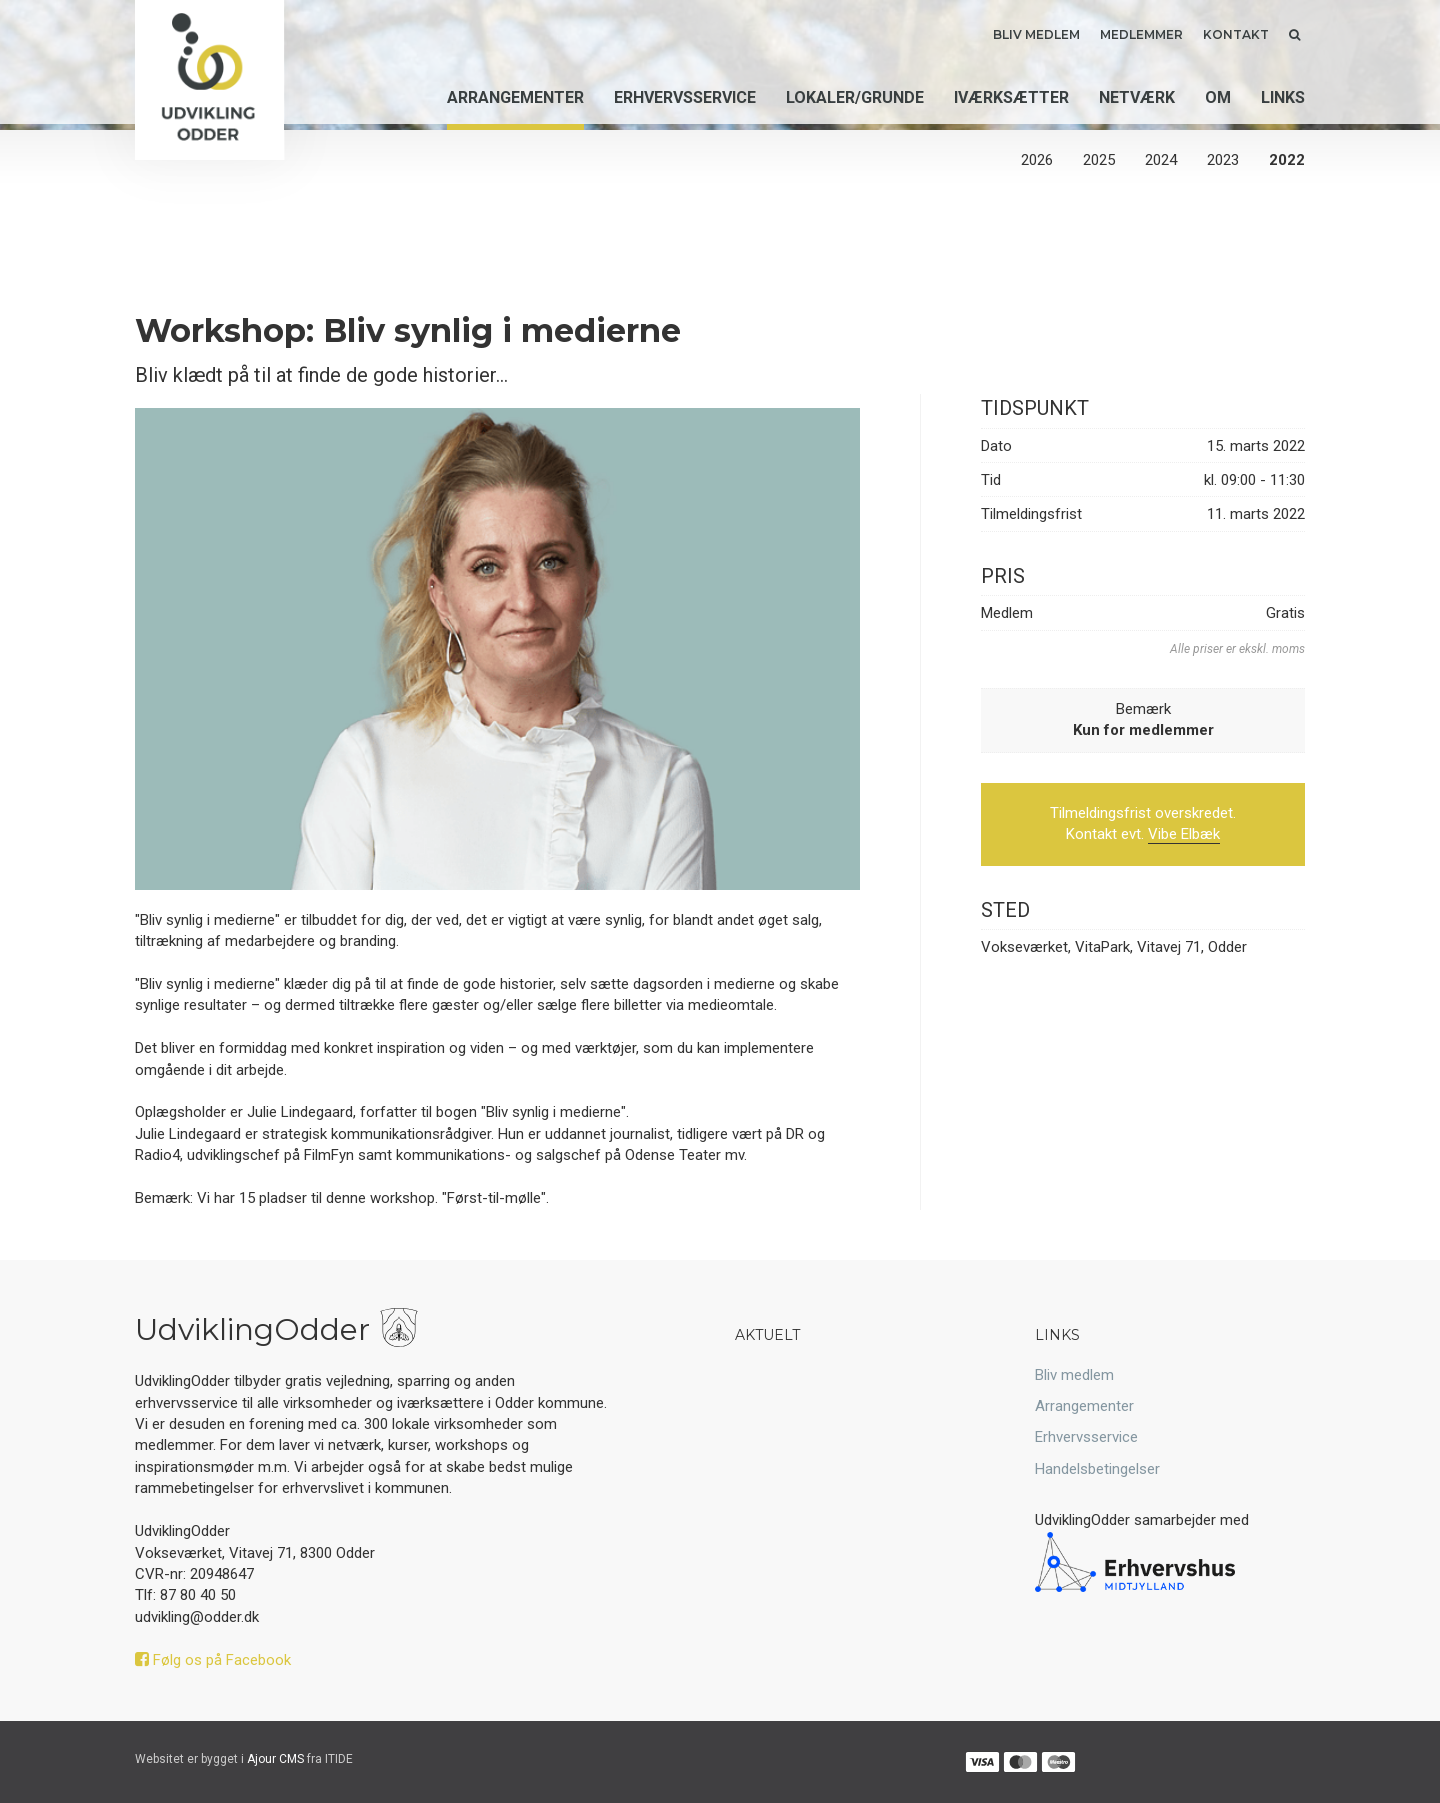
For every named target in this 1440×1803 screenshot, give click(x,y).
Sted (1005, 910)
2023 (1223, 160)
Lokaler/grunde (855, 98)
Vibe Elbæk (1184, 834)
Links (1283, 98)
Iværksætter (1011, 98)
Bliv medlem (1036, 34)
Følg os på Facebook (213, 1660)
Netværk (1137, 98)
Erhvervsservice (685, 98)
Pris (1003, 576)
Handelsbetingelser (1097, 1469)
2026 (1037, 160)
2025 (1099, 160)
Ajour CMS (275, 1759)
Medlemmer (1141, 34)
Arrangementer (515, 98)
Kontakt (1236, 34)
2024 (1161, 160)
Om (1218, 98)
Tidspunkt (1035, 408)
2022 (1287, 160)
